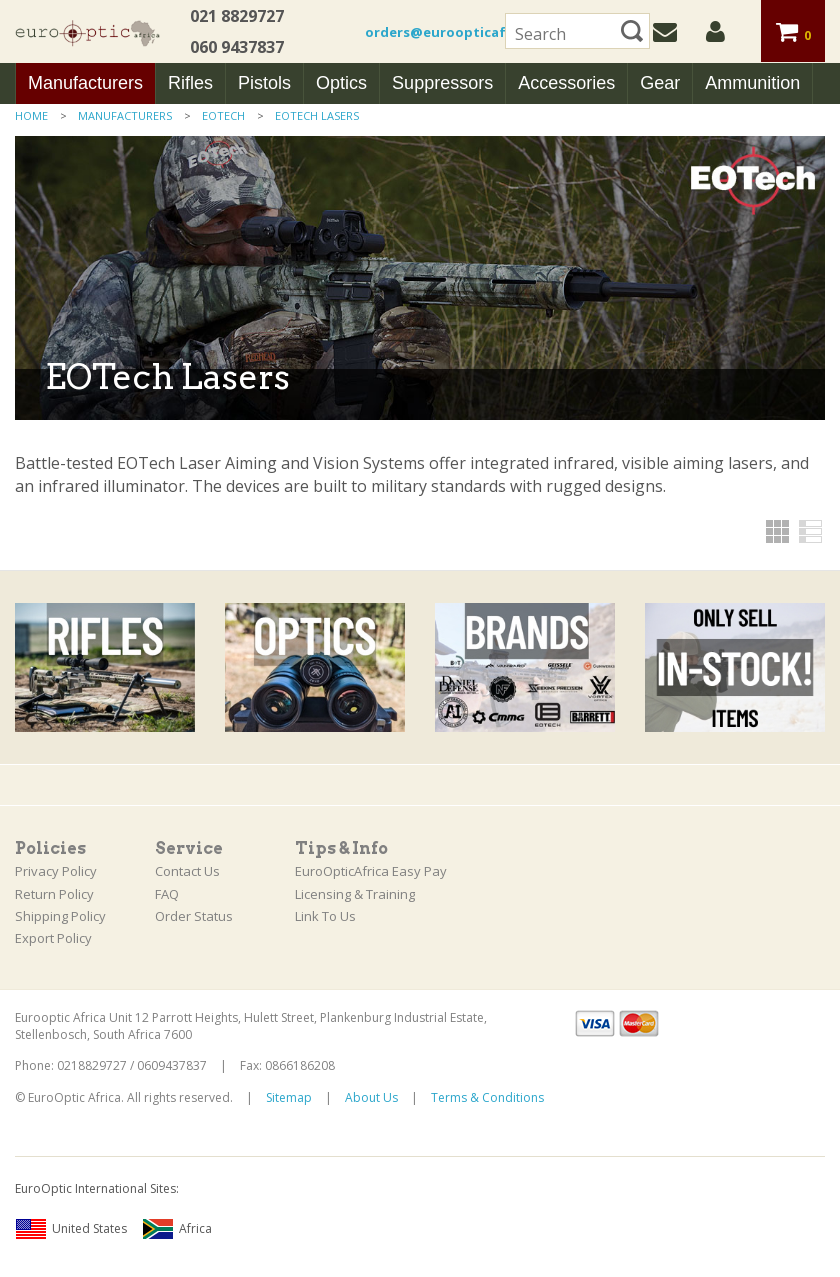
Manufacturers (85, 83)
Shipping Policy (60, 916)
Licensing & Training (355, 894)
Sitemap (289, 1097)
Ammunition (752, 83)
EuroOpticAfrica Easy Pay (371, 871)
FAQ (167, 894)
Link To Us (325, 916)
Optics (341, 83)
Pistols (264, 83)
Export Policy (53, 938)
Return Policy (54, 894)
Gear (660, 83)
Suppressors (442, 83)
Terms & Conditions (487, 1097)
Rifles (190, 83)
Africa (177, 1229)
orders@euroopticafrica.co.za (468, 32)
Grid (777, 531)
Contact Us (187, 871)
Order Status (194, 916)
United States (71, 1229)
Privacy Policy (56, 871)
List (810, 531)
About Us (371, 1097)
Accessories (566, 83)
